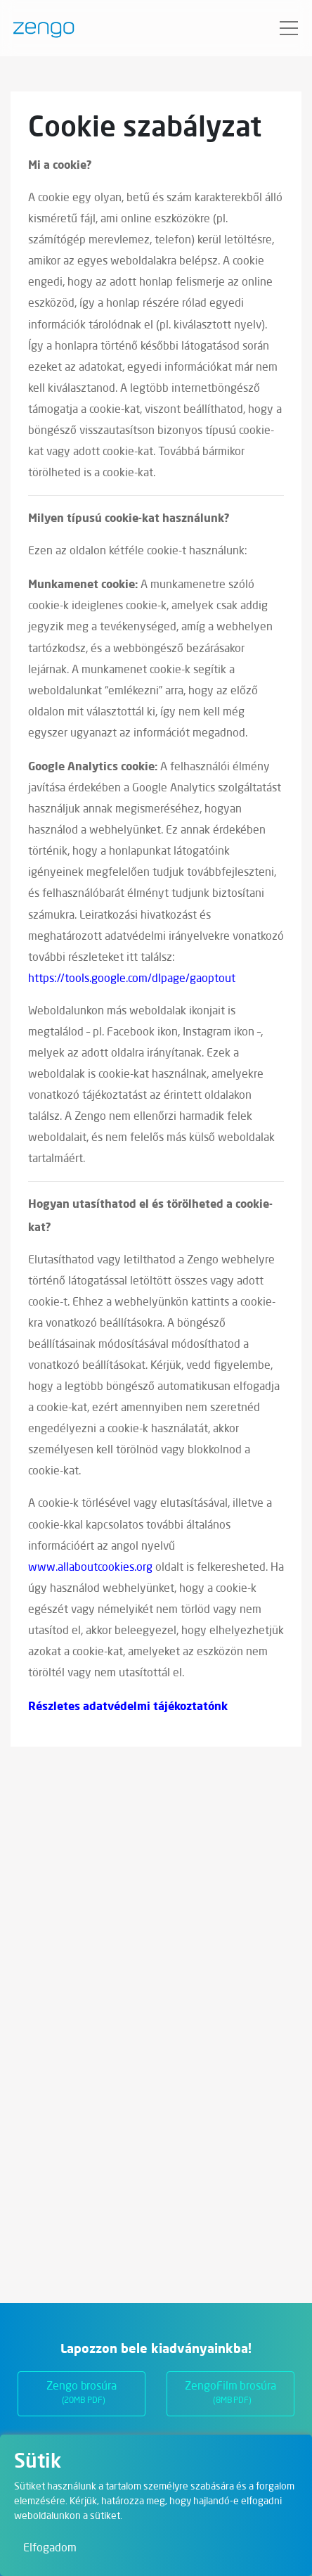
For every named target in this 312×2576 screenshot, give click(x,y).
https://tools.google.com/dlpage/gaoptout (131, 979)
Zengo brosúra (81, 2394)
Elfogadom (50, 2548)
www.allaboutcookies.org (90, 1568)
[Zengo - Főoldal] (38, 28)
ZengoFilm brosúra (230, 2394)
